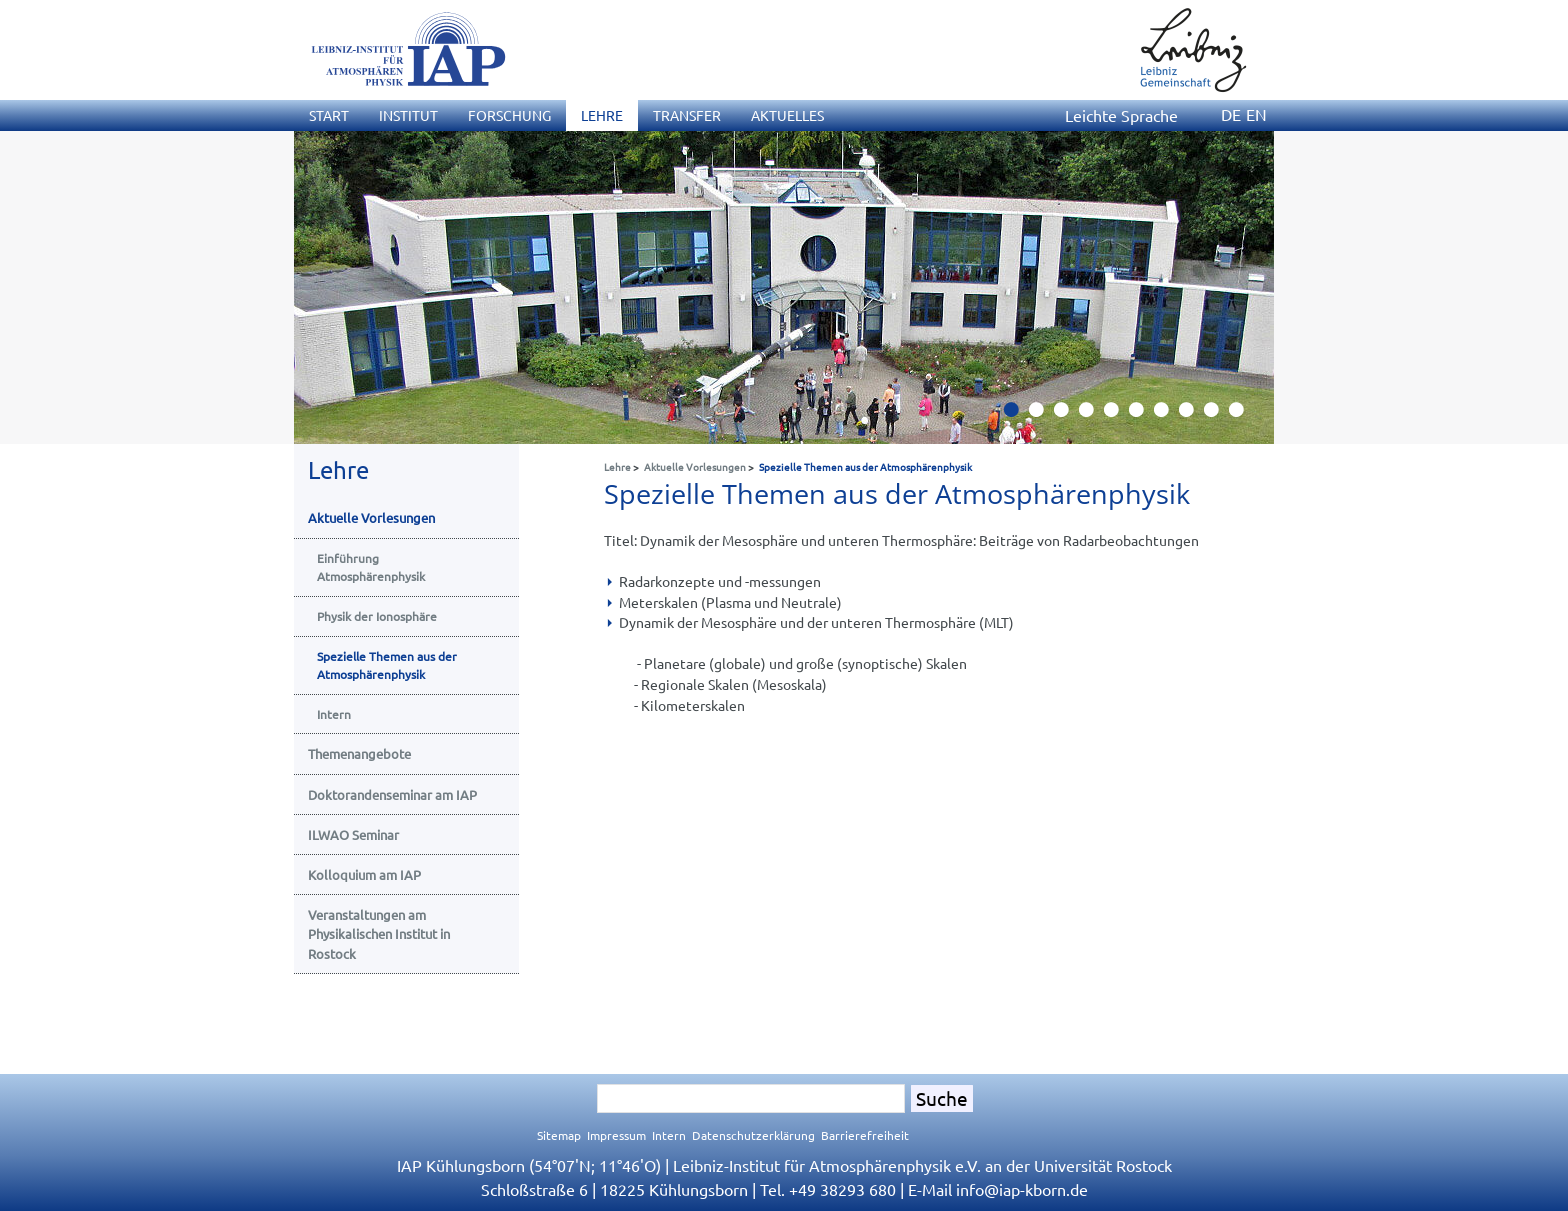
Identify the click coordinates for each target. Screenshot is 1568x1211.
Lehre (617, 466)
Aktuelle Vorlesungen (695, 466)
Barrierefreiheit (865, 1135)
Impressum (616, 1135)
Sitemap (559, 1135)
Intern (669, 1135)
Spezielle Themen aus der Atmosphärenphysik (865, 466)
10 (1244, 415)
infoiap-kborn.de (1022, 1189)
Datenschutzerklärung (753, 1135)
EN (1256, 114)
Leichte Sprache (1121, 115)
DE (1231, 114)
